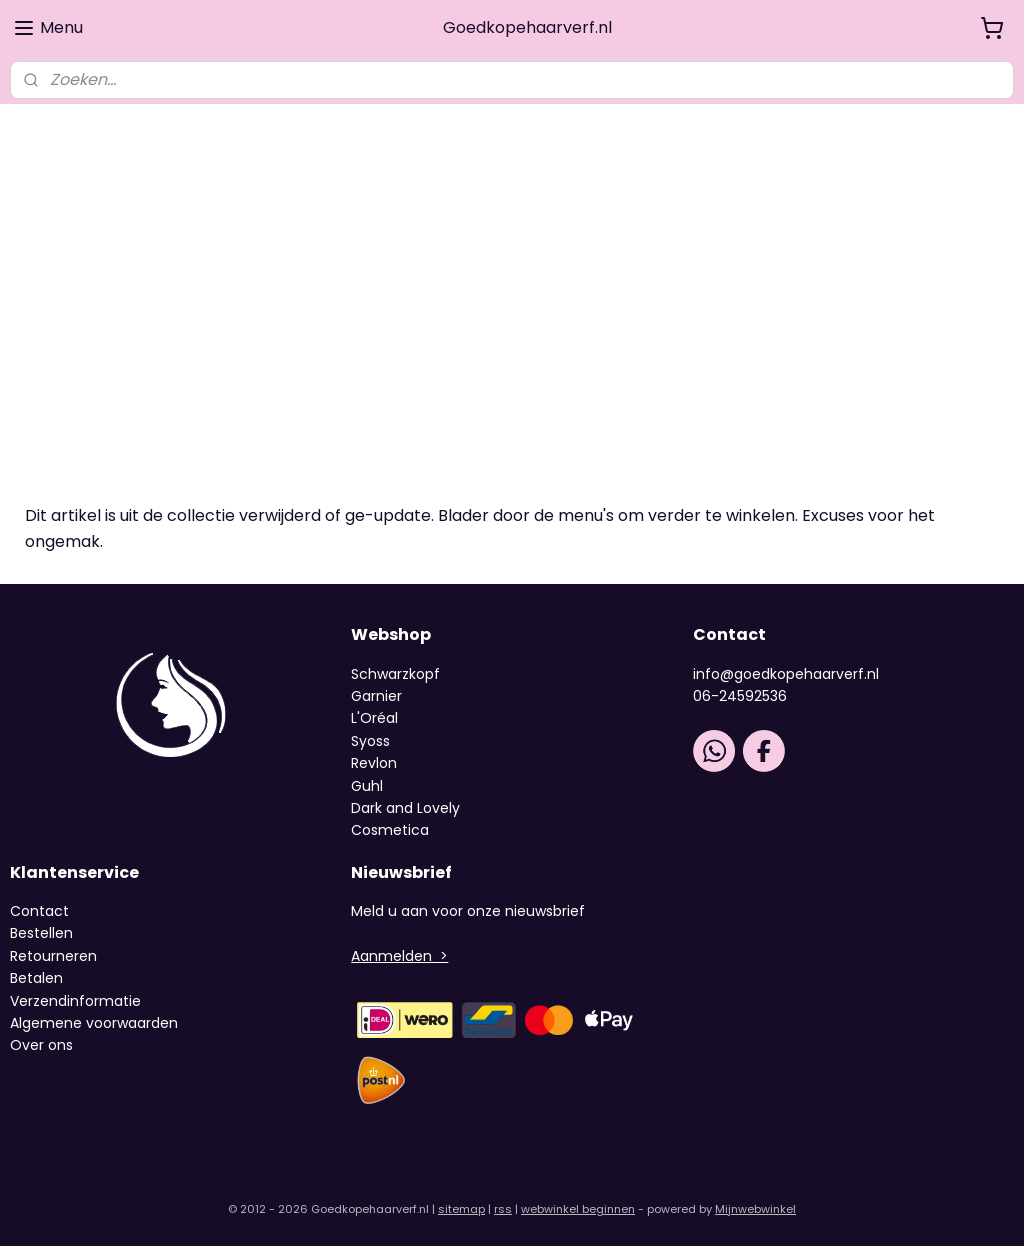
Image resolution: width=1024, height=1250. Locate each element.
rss (503, 1213)
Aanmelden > (399, 959)
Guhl (367, 789)
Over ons (43, 1049)
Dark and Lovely (405, 811)
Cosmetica (390, 834)
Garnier (376, 699)
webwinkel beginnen (578, 1213)
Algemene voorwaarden (94, 1026)
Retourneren (53, 959)
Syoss (370, 744)
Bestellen (41, 937)
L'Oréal (374, 722)
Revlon (374, 767)
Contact (39, 914)
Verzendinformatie (75, 1004)
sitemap (461, 1213)
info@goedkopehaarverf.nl (786, 677)
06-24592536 (740, 699)
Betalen (36, 982)
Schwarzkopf (395, 677)
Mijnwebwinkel (755, 1213)
